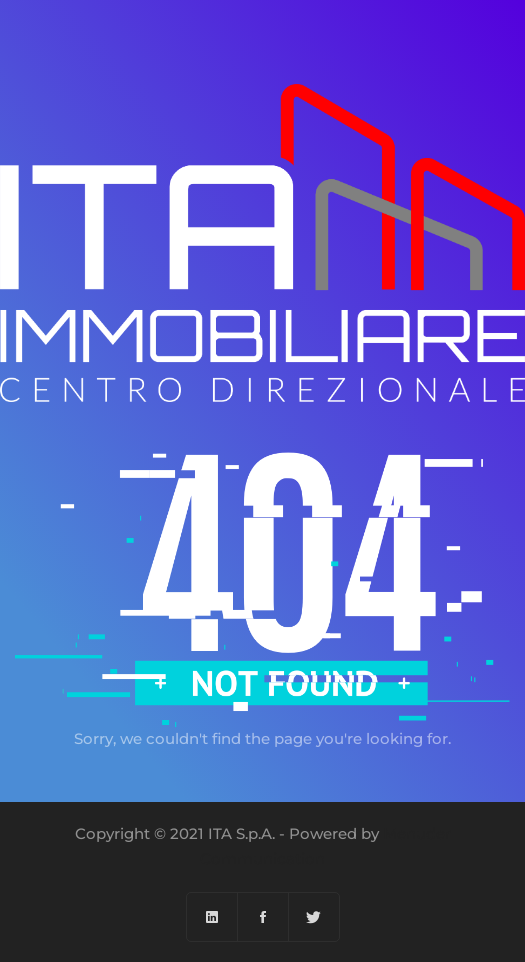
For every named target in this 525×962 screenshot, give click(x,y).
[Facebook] (263, 917)
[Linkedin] (212, 917)
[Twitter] (314, 917)
